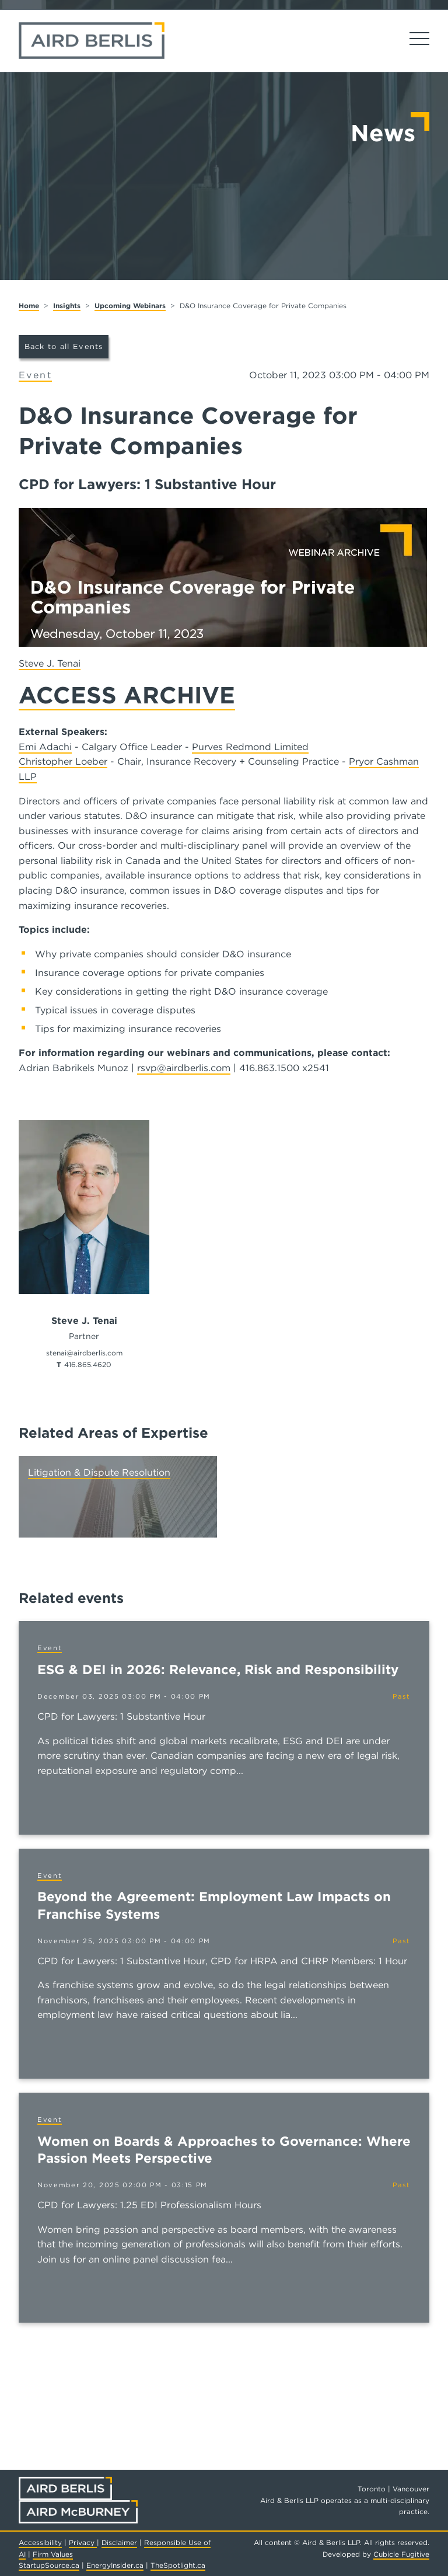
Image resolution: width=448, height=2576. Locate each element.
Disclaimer (119, 2542)
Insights (66, 305)
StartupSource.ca (49, 2565)
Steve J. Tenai (49, 663)
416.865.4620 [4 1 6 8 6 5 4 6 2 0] (87, 1364)
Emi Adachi (45, 746)
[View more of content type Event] (35, 376)
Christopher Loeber (63, 761)
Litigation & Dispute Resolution (99, 1472)
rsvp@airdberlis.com (183, 1067)
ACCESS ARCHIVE (127, 695)
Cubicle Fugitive (401, 2554)
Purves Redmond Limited (250, 746)
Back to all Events (63, 346)
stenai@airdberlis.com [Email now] (84, 1352)
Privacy (83, 2542)
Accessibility (40, 2542)
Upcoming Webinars (130, 305)
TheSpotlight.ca (177, 2565)
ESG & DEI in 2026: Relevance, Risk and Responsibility (217, 1669)
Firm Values (53, 2554)
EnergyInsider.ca (115, 2565)
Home (29, 305)
